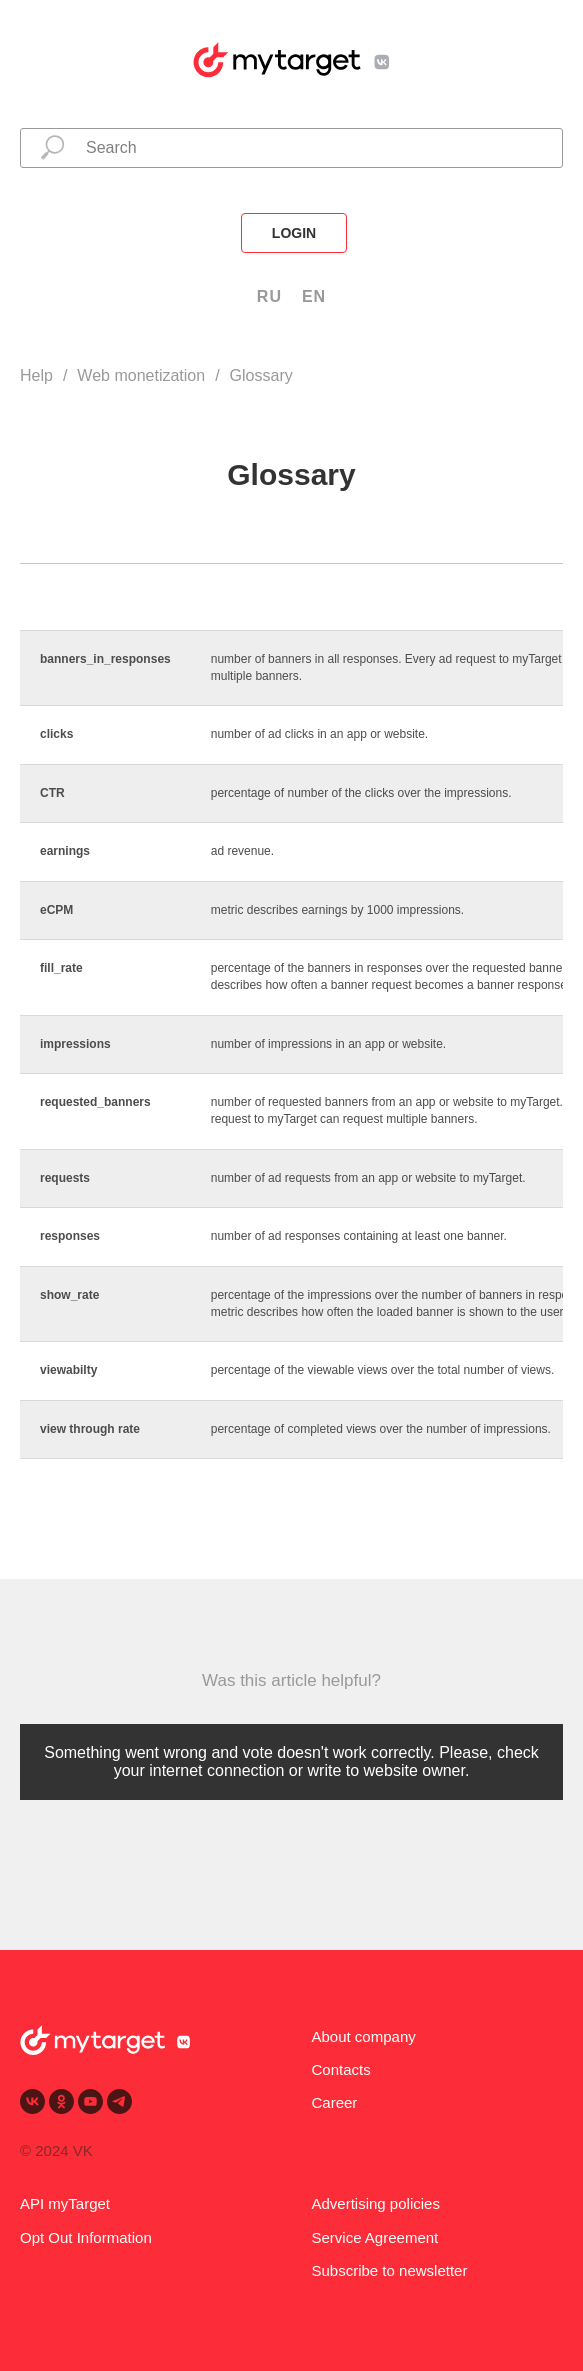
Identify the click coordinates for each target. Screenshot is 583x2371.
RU (269, 296)
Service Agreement (375, 2237)
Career (335, 2102)
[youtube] (90, 2101)
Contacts (341, 2069)
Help (36, 375)
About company (364, 2036)
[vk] (32, 2101)
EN (314, 296)
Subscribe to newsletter (390, 2270)
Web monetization (141, 375)
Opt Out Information (86, 2237)
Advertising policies (376, 2203)
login (294, 233)
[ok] (61, 2101)
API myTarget (65, 2203)
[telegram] (119, 2101)
